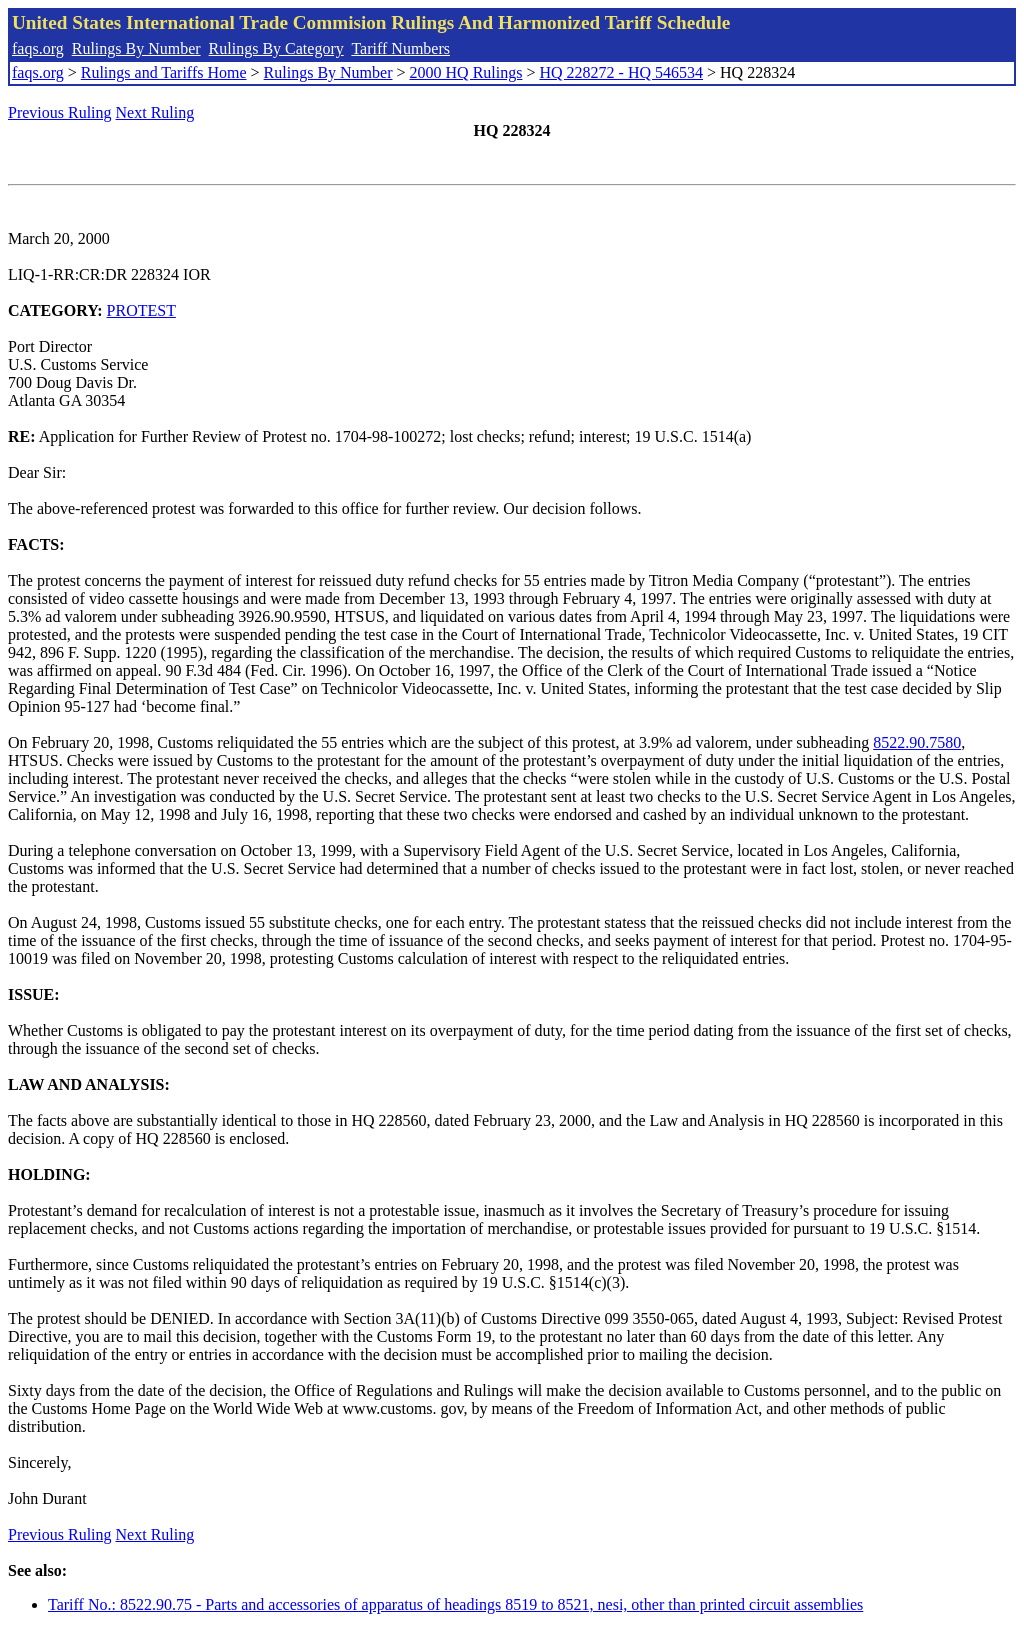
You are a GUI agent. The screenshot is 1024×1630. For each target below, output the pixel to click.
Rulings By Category (276, 48)
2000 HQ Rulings (466, 72)
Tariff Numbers (400, 48)
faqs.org (38, 48)
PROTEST (141, 310)
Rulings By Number (136, 48)
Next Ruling (155, 112)
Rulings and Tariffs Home (164, 72)
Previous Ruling (60, 112)
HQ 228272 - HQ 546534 (621, 72)
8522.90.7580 (917, 742)
